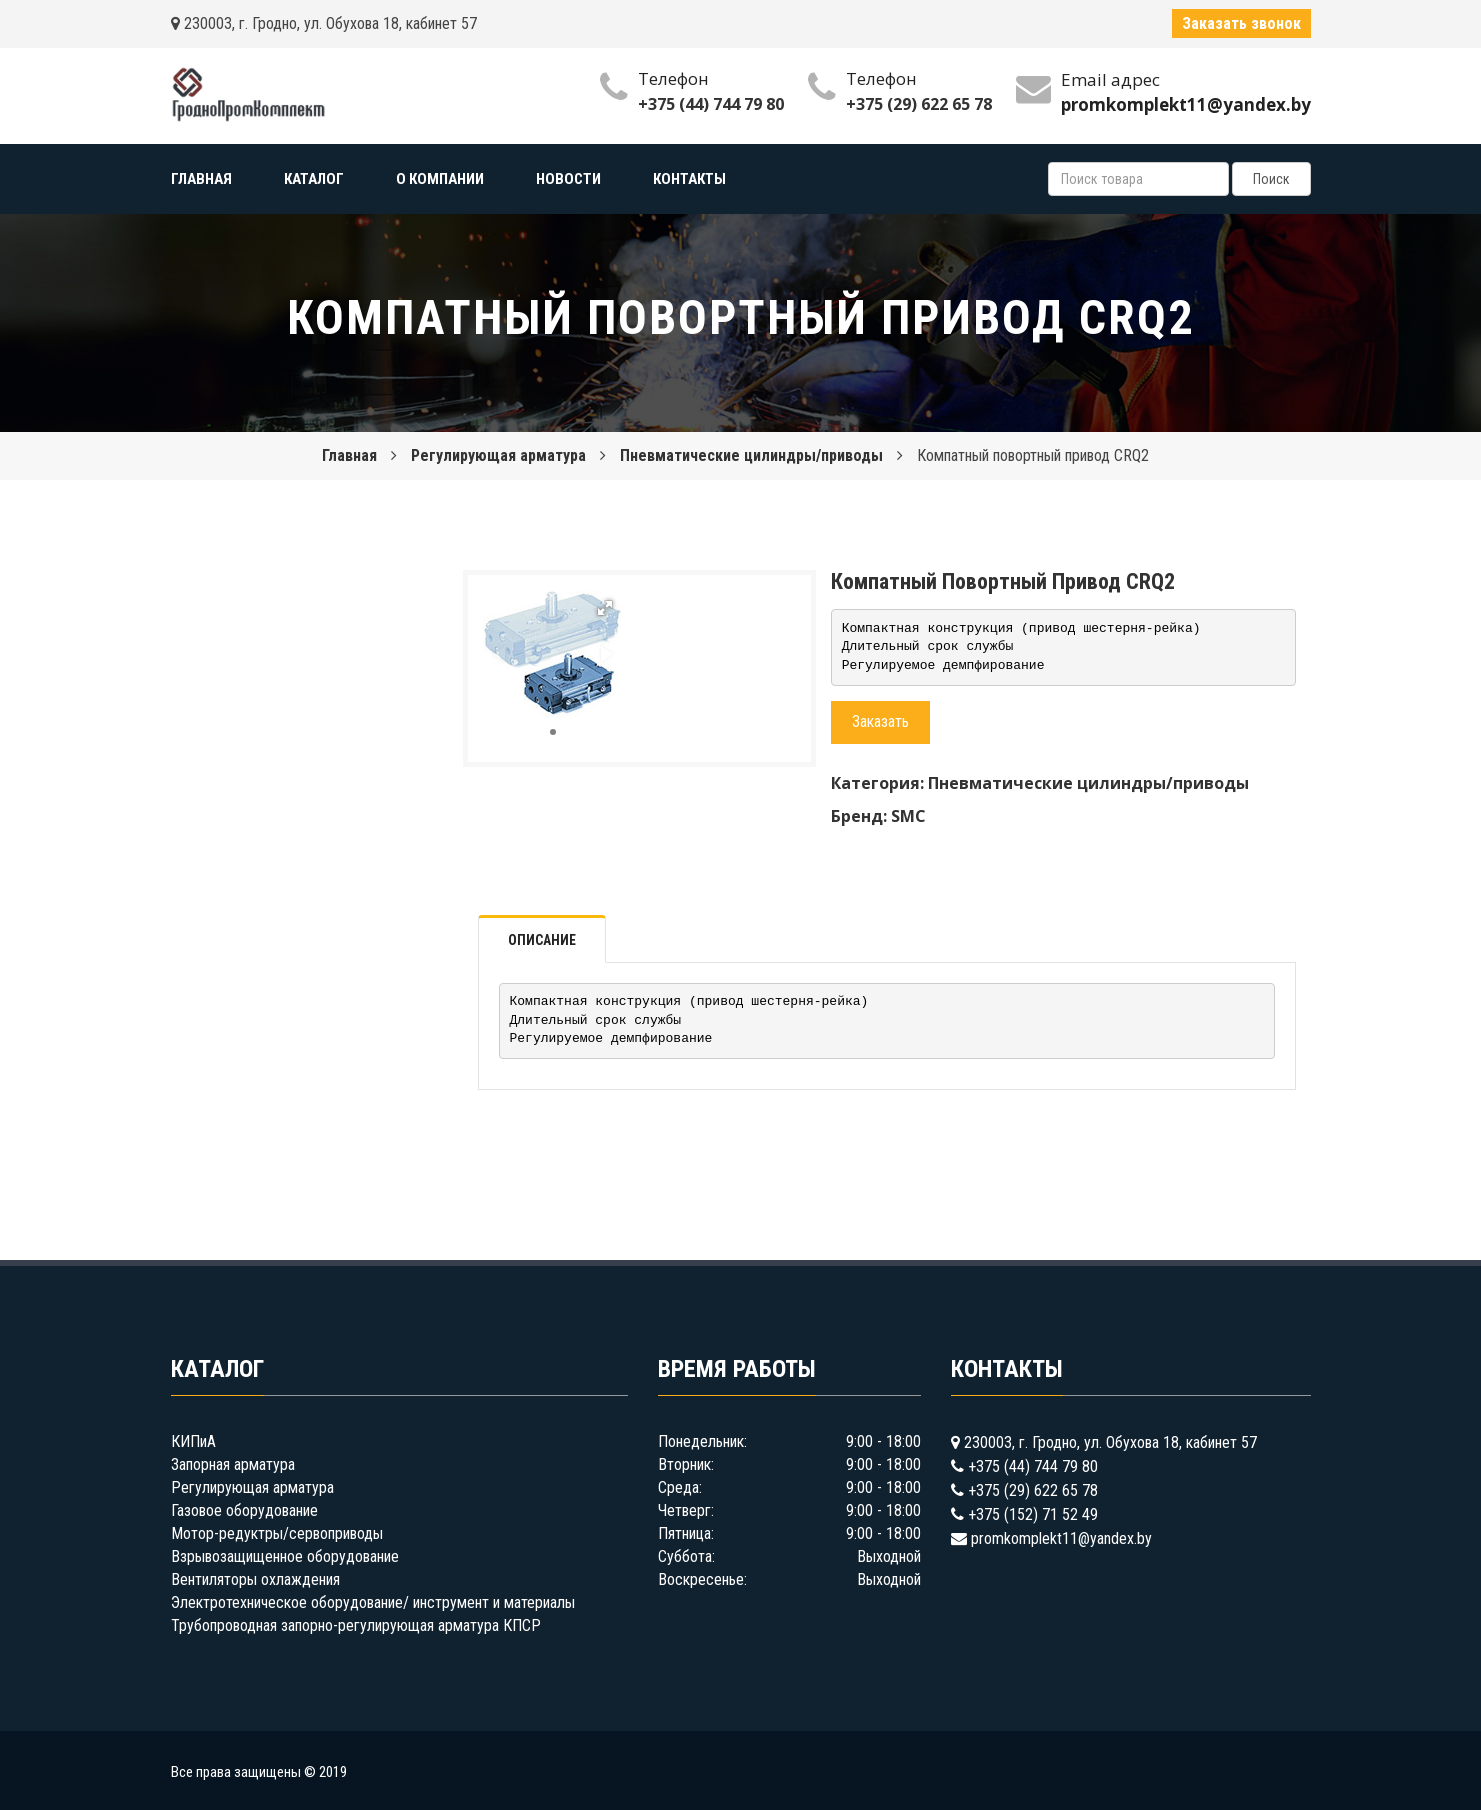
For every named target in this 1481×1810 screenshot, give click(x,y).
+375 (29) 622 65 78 (919, 104)
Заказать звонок (1241, 23)
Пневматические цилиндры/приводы (751, 455)
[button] (605, 608)
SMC (908, 816)
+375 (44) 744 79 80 (711, 104)
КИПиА (193, 1441)
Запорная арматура (233, 1464)
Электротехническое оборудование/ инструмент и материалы (373, 1602)
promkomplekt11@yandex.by (1061, 1538)
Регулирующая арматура (498, 455)
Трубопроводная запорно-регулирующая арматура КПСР (356, 1625)
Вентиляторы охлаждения (255, 1579)
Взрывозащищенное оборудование (285, 1556)
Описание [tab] (542, 940)
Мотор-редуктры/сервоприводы (277, 1533)
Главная (349, 455)
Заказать (880, 721)
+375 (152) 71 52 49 (1033, 1514)
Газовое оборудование (244, 1510)
